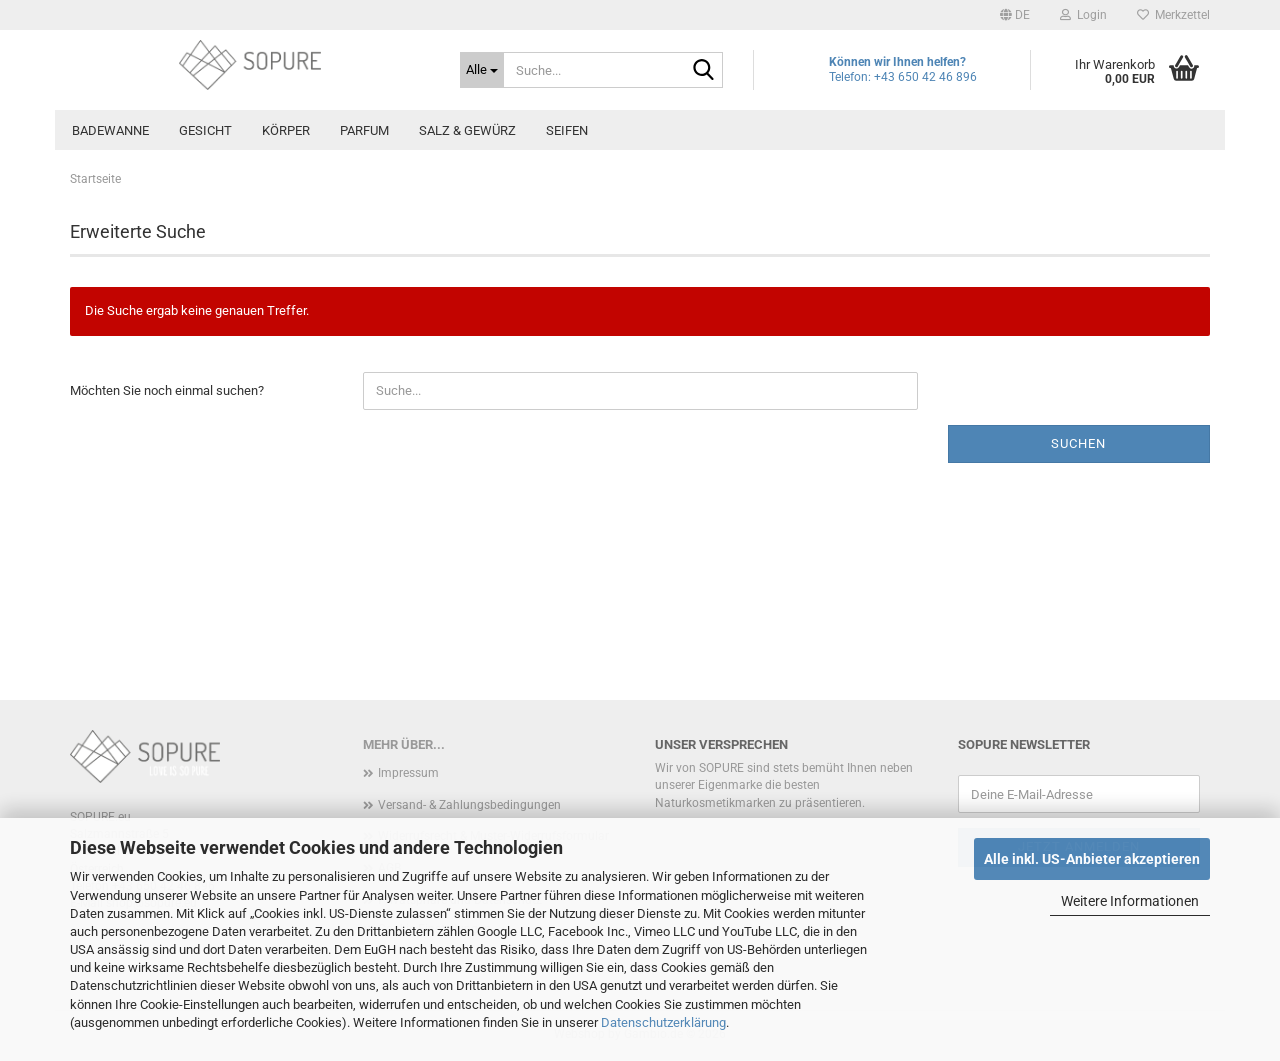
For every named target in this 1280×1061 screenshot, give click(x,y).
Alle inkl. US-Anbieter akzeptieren (1092, 859)
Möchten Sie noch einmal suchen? (167, 390)
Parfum (364, 130)
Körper (286, 130)
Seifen (567, 130)
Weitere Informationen (1130, 901)
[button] (1015, 15)
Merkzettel (1173, 15)
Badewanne (110, 130)
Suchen (1078, 443)
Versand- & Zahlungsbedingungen (469, 805)
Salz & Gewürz (467, 130)
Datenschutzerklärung (663, 1022)
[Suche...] (482, 70)
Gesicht (205, 130)
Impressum (408, 773)
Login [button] (1083, 15)
